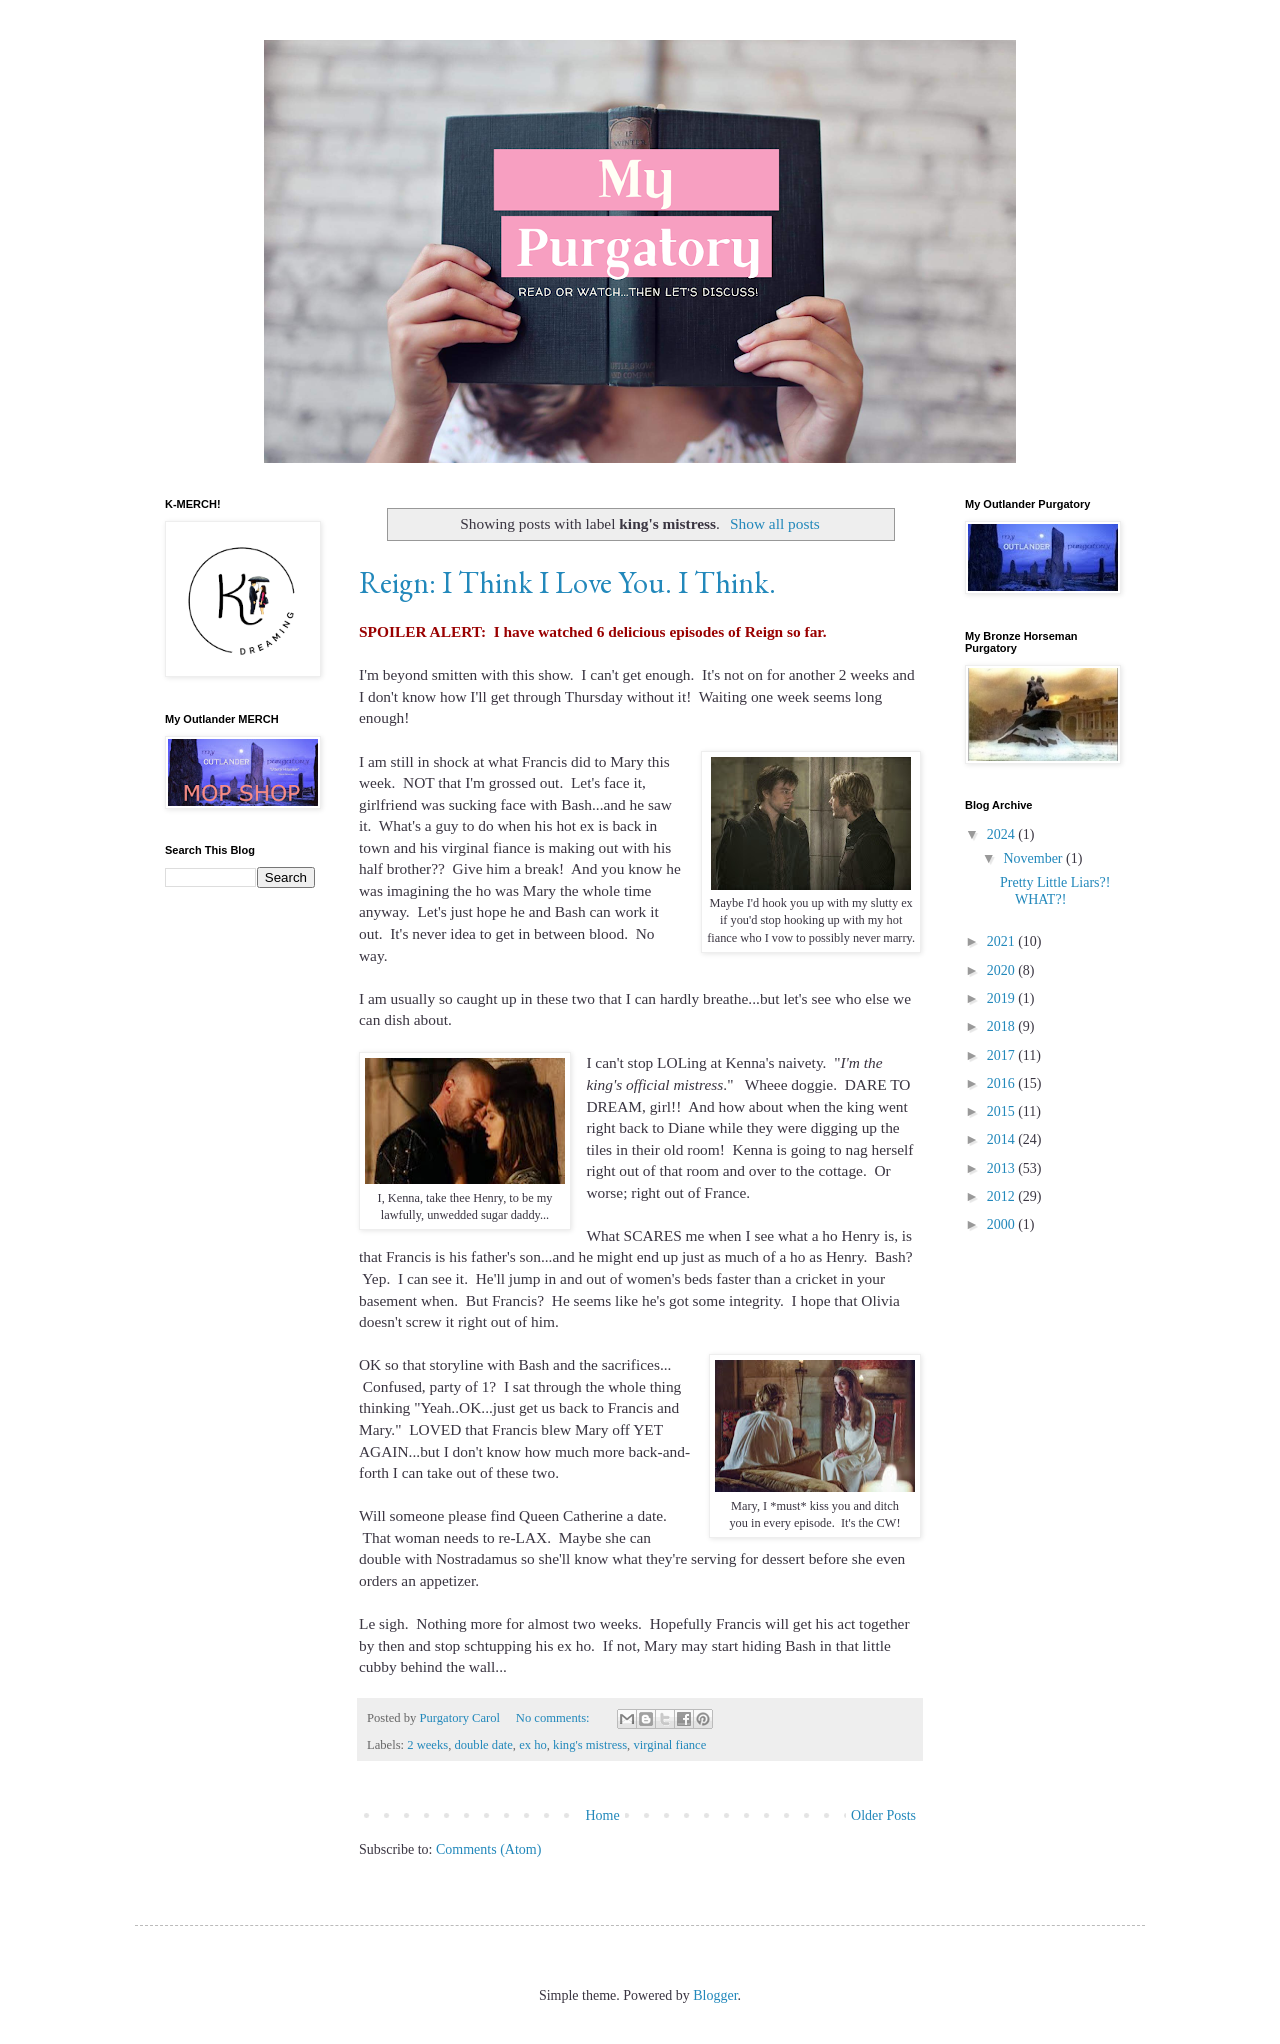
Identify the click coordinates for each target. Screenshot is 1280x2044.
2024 (1003, 834)
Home (602, 1815)
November (1034, 858)
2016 (1003, 1083)
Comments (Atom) (488, 1849)
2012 (1003, 1196)
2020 (1003, 970)
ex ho (533, 1745)
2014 (1003, 1139)
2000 (1003, 1224)
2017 (1003, 1055)
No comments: (554, 1718)
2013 (1003, 1168)
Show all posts (775, 523)
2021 (1003, 941)
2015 (1003, 1111)
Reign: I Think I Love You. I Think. (567, 582)
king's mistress (590, 1745)
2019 (1003, 998)
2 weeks (427, 1745)
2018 (1003, 1026)
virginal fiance (669, 1745)
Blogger (715, 1995)
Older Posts (883, 1815)
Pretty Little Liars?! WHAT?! (1055, 891)
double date (483, 1745)
